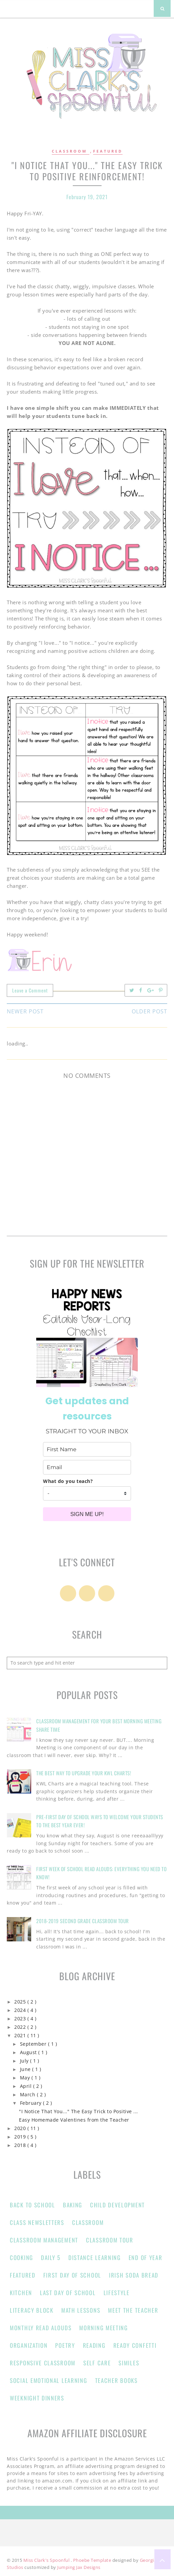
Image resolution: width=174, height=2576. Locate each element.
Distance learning (94, 2257)
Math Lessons (80, 2310)
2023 (20, 2019)
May (25, 2078)
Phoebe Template (92, 2560)
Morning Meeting (103, 2327)
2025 (20, 2002)
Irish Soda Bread (133, 2275)
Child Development (117, 2205)
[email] (87, 1467)
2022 (20, 2027)
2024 (20, 2010)
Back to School (32, 2205)
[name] (87, 1449)
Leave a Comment (30, 990)
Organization (28, 2345)
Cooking (21, 2257)
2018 (20, 2145)
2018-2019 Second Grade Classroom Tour (82, 1920)
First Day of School (72, 2275)
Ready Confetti (135, 2345)
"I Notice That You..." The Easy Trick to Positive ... (78, 2111)
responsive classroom (42, 2363)
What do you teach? (68, 1481)
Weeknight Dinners (37, 2398)
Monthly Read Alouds (40, 2327)
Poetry (65, 2345)
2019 (20, 2137)
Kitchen (21, 2292)
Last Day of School (68, 2292)
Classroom (70, 151)
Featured (108, 151)
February (31, 2103)
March (28, 2095)
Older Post (149, 1011)
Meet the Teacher (133, 2310)
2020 (20, 2128)
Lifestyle (117, 2292)
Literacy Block (31, 2310)
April (26, 2086)
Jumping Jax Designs (79, 2567)
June (26, 2069)
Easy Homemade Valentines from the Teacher (74, 2120)
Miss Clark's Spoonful (47, 2560)
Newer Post (25, 1011)
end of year (145, 2257)
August (29, 2052)
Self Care (97, 2363)
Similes (128, 2363)
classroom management (44, 2240)
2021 (20, 2036)
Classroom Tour (109, 2240)
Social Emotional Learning (48, 2380)
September (34, 2044)
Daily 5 (51, 2257)
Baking (72, 2205)
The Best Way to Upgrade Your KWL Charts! (83, 1773)
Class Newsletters (37, 2222)
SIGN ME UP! (87, 1514)
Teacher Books (116, 2380)
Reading (94, 2345)
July (25, 2061)
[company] (87, 1493)
